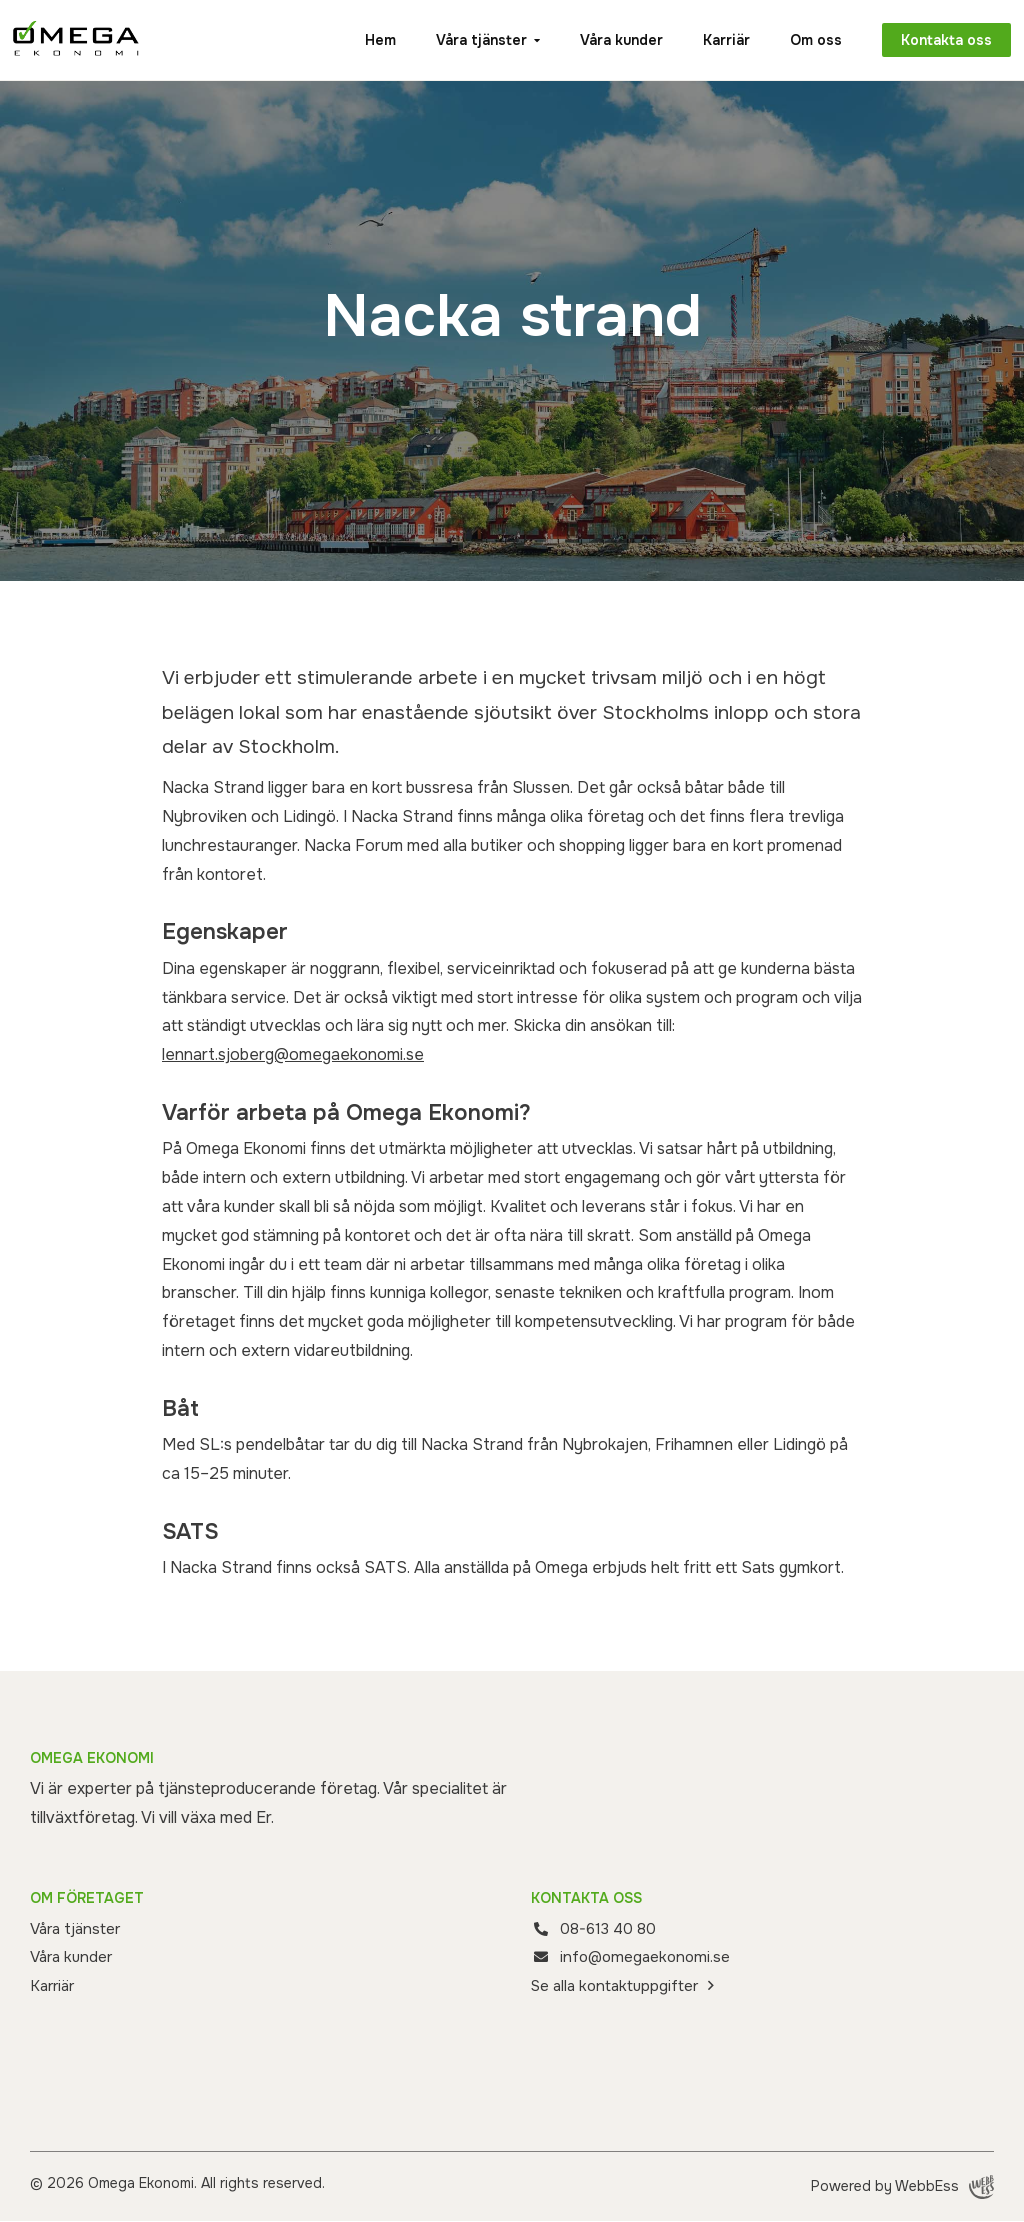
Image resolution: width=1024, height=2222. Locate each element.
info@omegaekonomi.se (649, 1956)
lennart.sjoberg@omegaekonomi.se (293, 1054)
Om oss (803, 40)
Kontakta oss (936, 40)
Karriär (713, 40)
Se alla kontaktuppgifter (619, 1986)
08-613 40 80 (610, 1928)
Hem (367, 40)
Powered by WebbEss (902, 2188)
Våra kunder (608, 40)
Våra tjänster (468, 40)
